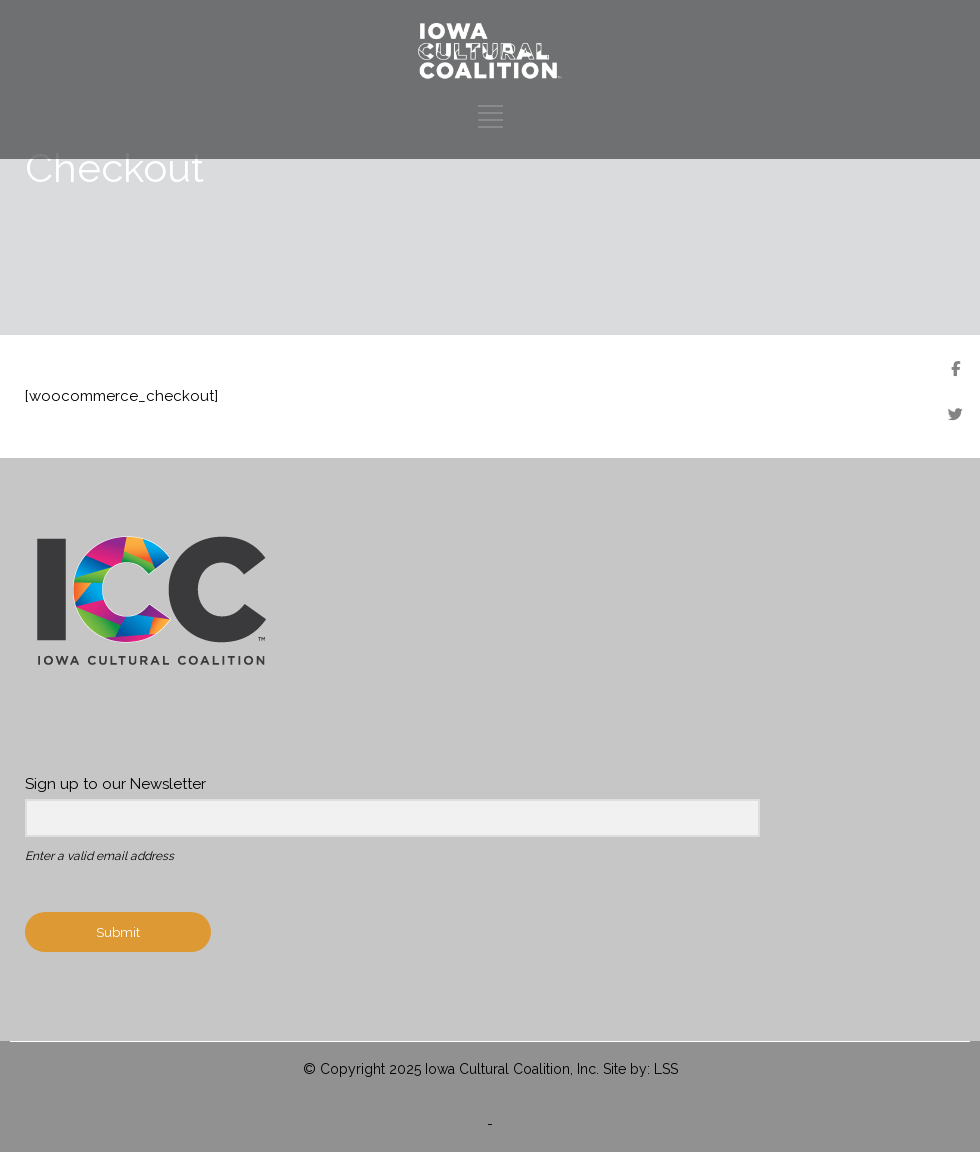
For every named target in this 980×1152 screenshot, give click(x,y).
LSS (666, 1069)
